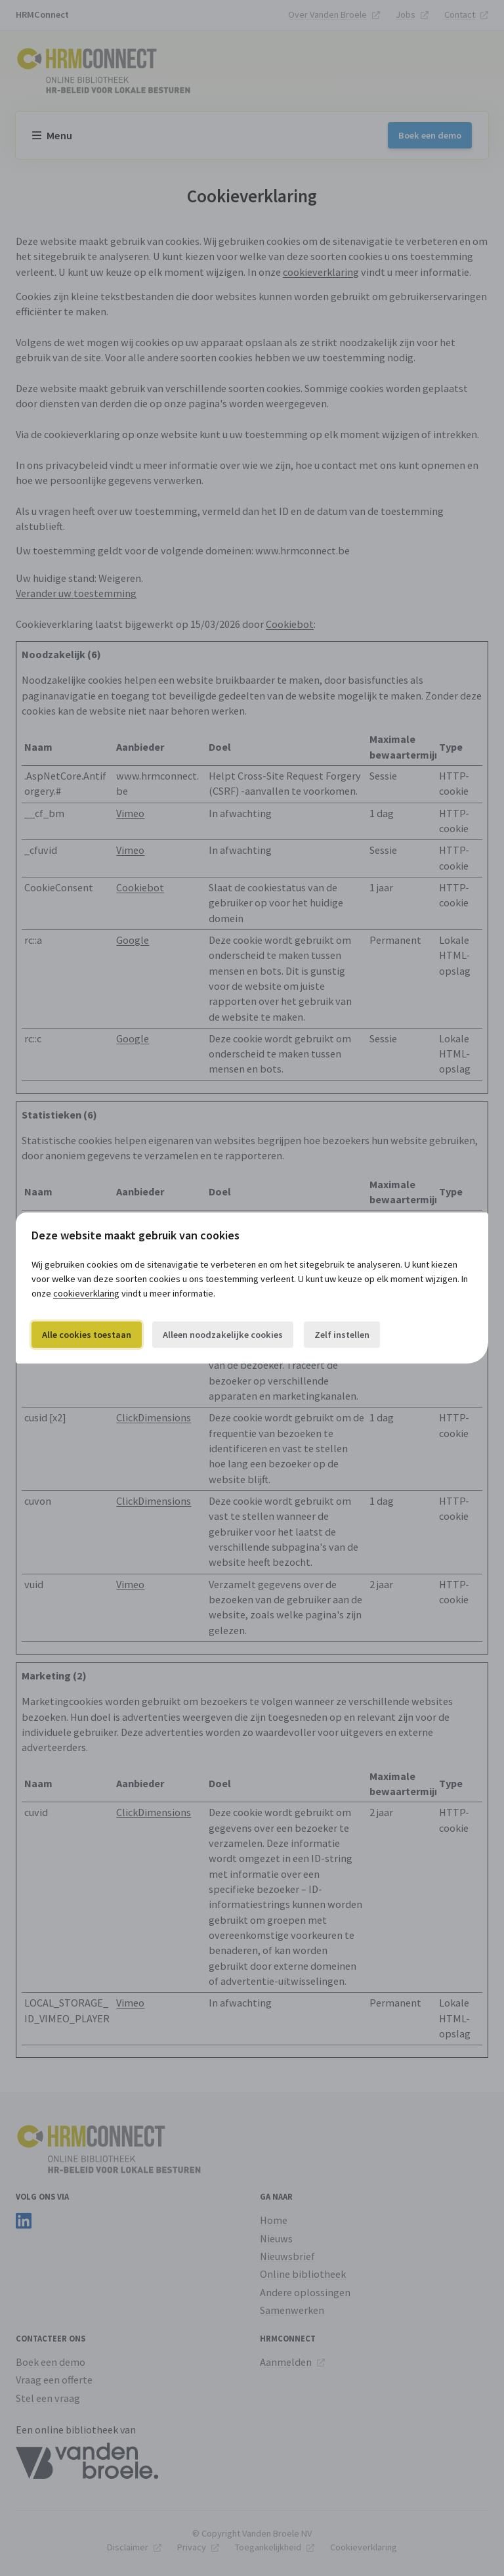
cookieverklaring (86, 1293)
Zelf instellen (341, 1335)
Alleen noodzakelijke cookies (223, 1335)
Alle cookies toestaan (86, 1335)
